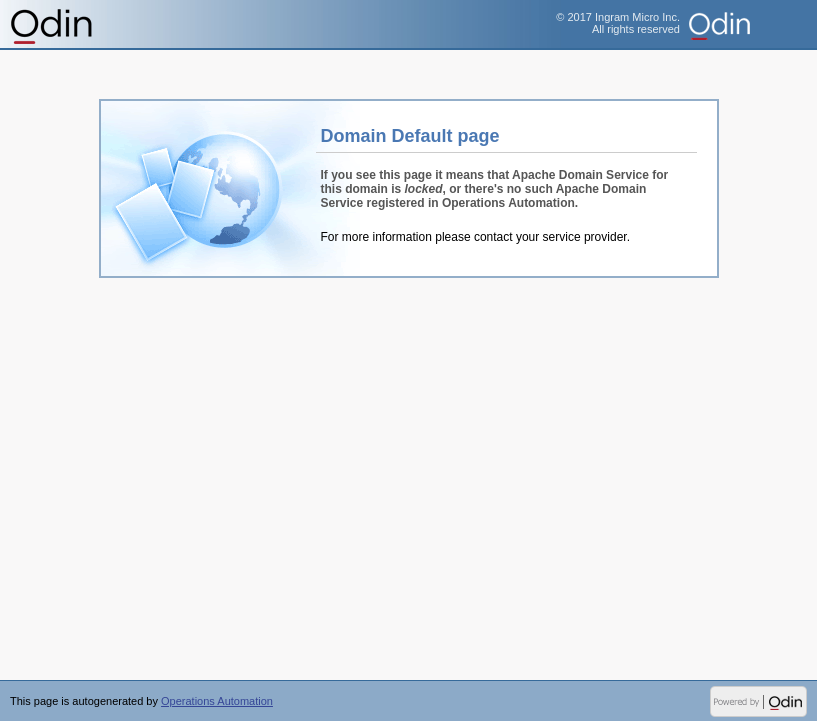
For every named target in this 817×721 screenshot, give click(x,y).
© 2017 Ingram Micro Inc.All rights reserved (618, 23)
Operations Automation (52, 25)
